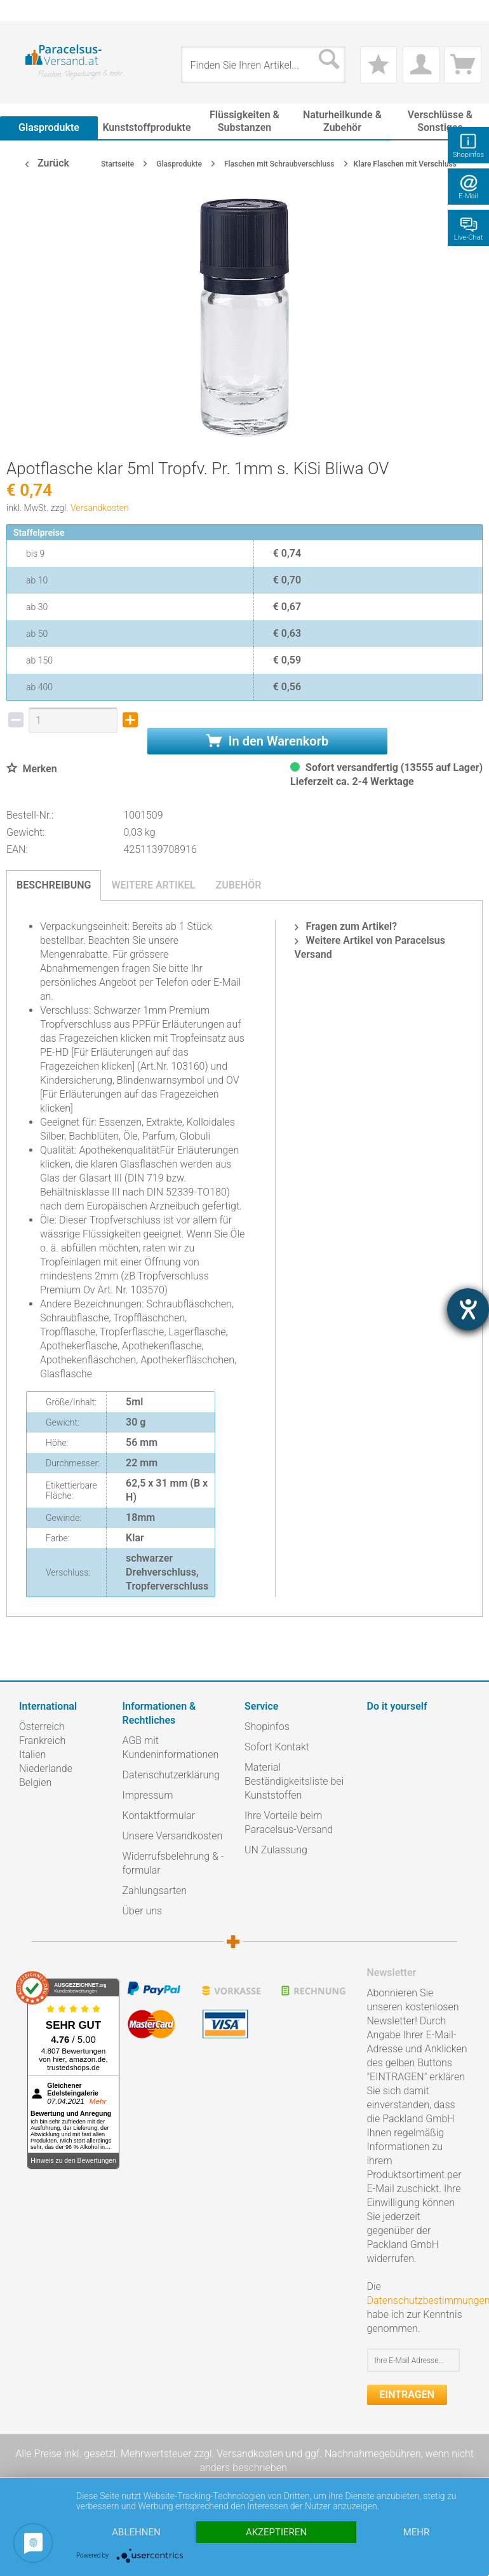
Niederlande (45, 1768)
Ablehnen (136, 2532)
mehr (416, 2532)
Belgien (35, 1782)
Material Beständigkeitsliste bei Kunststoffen (294, 1781)
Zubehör (238, 885)
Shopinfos (267, 1727)
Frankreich (42, 1740)
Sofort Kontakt (277, 1747)
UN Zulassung (276, 1850)
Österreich (42, 1727)
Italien (32, 1754)
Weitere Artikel (153, 885)
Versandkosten (99, 508)
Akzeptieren (276, 2532)
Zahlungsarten (155, 1890)
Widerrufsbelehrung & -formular (173, 1863)
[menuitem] (25, 10)
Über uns (143, 1911)
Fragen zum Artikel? (346, 926)
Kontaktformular (159, 1815)
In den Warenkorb (267, 741)
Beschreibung (54, 885)
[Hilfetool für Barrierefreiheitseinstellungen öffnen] (468, 1309)
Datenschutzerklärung (171, 1775)
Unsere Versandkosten (173, 1836)
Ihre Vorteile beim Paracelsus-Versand (289, 1822)
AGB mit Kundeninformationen (171, 1747)
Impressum (148, 1795)
